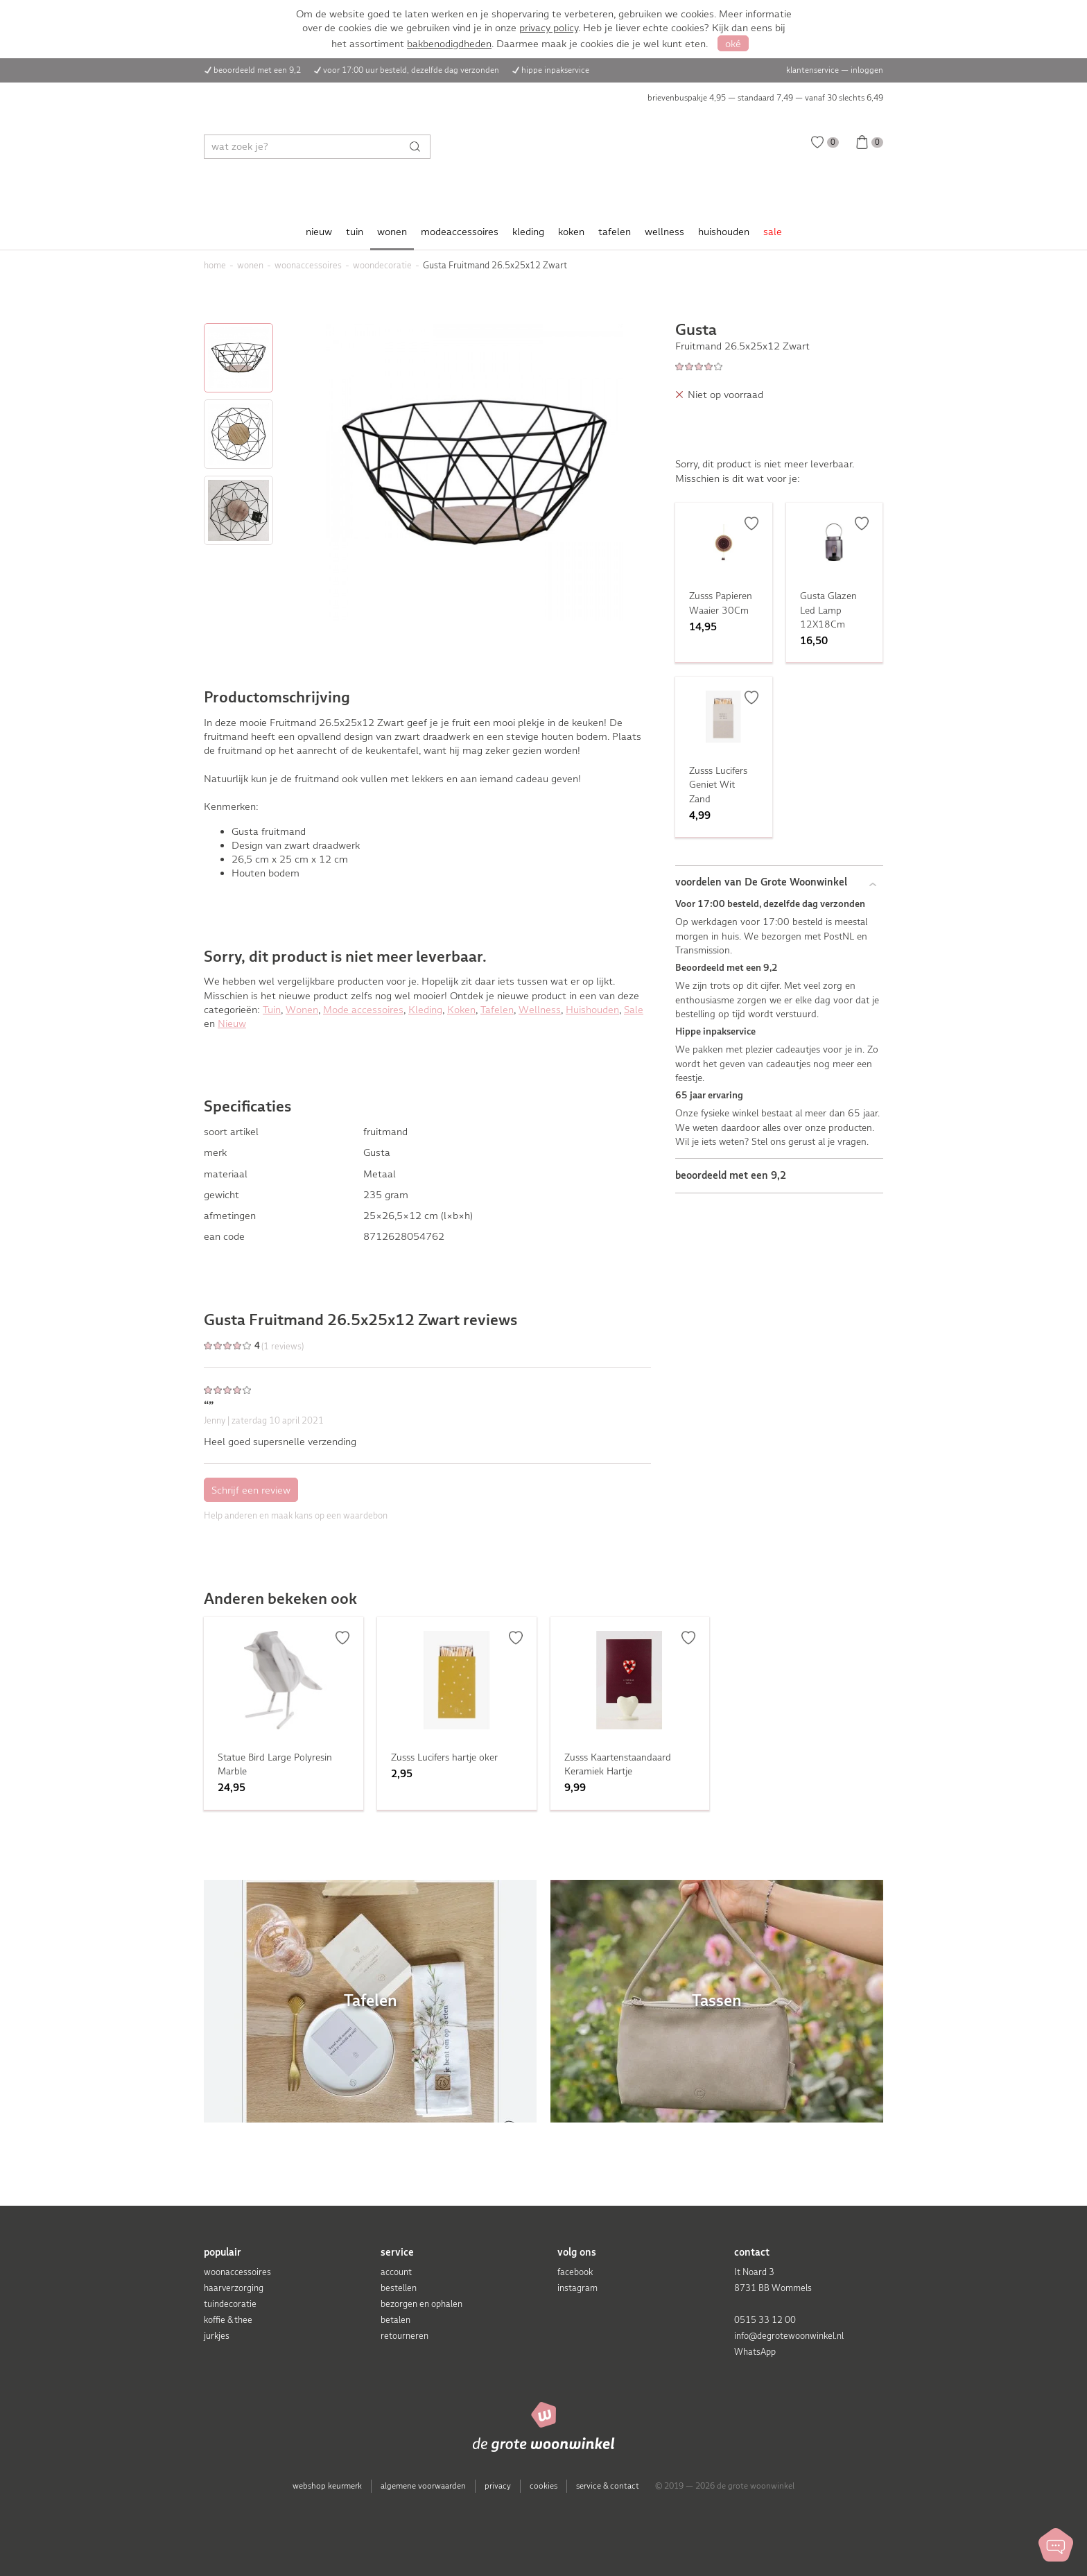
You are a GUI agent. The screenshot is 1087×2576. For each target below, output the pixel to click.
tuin (354, 231)
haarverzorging (233, 2288)
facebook (575, 2272)
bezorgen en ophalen (421, 2304)
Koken (461, 1009)
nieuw (319, 231)
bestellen (399, 2288)
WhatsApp (755, 2351)
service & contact (607, 2486)
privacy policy (548, 27)
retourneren (404, 2336)
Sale (633, 1009)
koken (571, 231)
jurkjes (216, 2336)
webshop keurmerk (327, 2486)
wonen (392, 231)
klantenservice (812, 70)
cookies (543, 2486)
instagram (577, 2288)
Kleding (425, 1009)
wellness (664, 231)
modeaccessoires (459, 231)
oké (733, 43)
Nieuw (232, 1023)
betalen (395, 2320)
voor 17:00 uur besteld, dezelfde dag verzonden (411, 70)
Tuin (272, 1009)
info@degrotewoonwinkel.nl (789, 2336)
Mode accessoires (363, 1009)
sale (772, 231)
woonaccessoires (237, 2272)
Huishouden (592, 1009)
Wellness (540, 1009)
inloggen (867, 70)
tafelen (614, 231)
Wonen (302, 1009)
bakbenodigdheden (449, 43)
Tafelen (497, 1009)
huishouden (723, 231)
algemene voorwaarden (423, 2486)
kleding (528, 231)
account (396, 2272)
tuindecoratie (230, 2304)
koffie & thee (228, 2320)
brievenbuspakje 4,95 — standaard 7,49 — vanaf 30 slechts (765, 98)
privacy (498, 2486)
